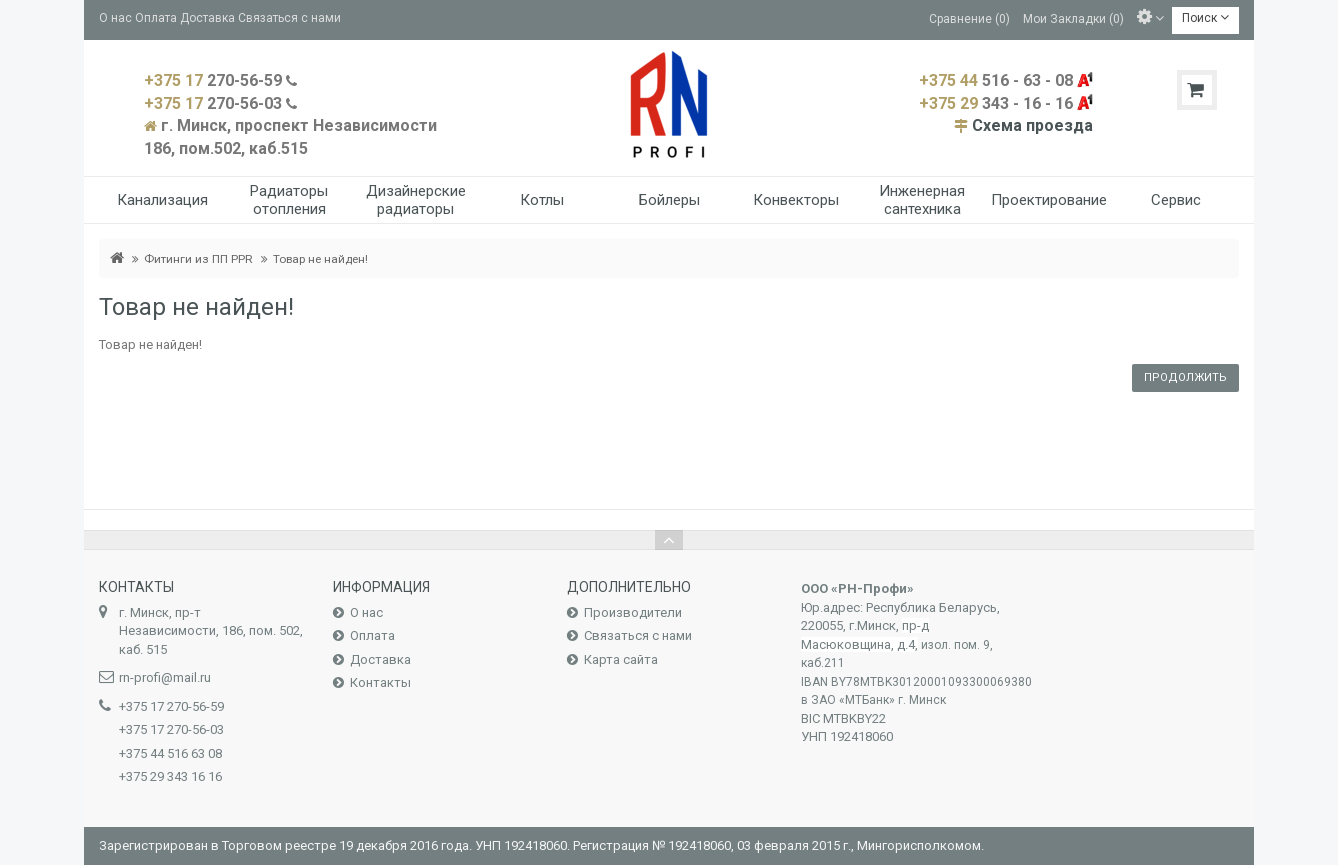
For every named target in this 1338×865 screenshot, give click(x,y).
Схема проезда (1032, 125)
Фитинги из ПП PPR (198, 259)
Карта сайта (621, 659)
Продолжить (1185, 377)
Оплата (156, 18)
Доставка (207, 18)
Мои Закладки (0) (1073, 18)
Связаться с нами (289, 18)
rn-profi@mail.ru (165, 677)
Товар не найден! (320, 259)
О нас (115, 18)
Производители (633, 612)
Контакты (380, 682)
